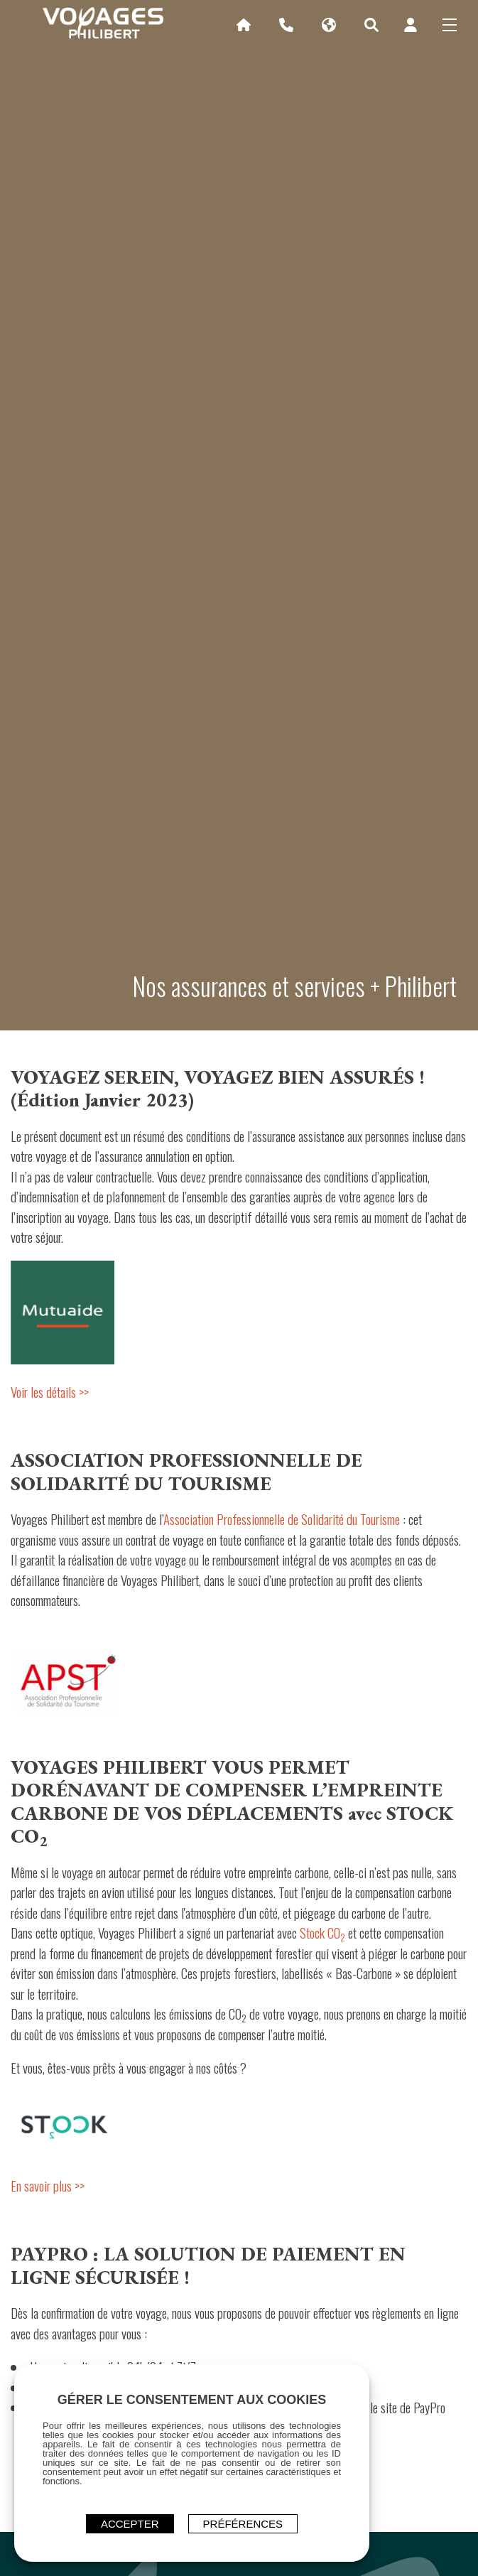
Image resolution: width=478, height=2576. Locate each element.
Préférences (243, 2524)
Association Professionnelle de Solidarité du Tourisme (281, 1519)
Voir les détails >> (50, 1391)
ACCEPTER (130, 2524)
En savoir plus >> (48, 2185)
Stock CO (322, 1932)
